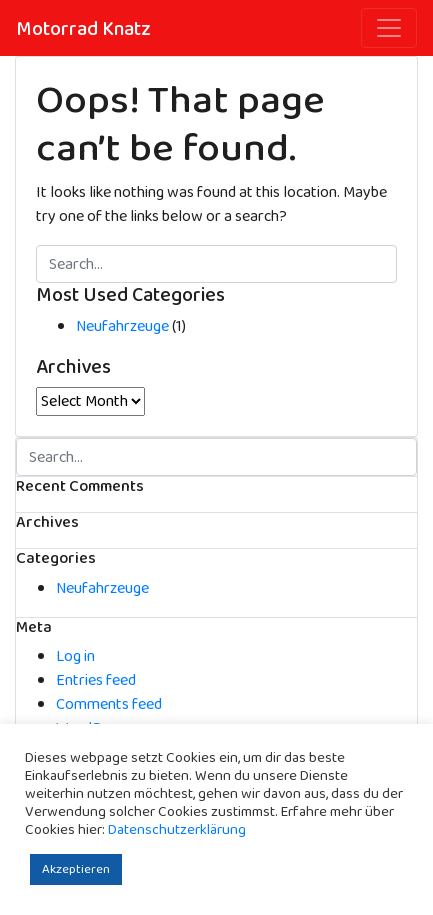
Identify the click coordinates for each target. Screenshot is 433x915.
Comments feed (109, 704)
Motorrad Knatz (83, 29)
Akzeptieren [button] (76, 869)
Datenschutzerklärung (177, 830)
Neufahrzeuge (122, 326)
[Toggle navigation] (389, 28)
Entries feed (96, 680)
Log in (75, 656)
